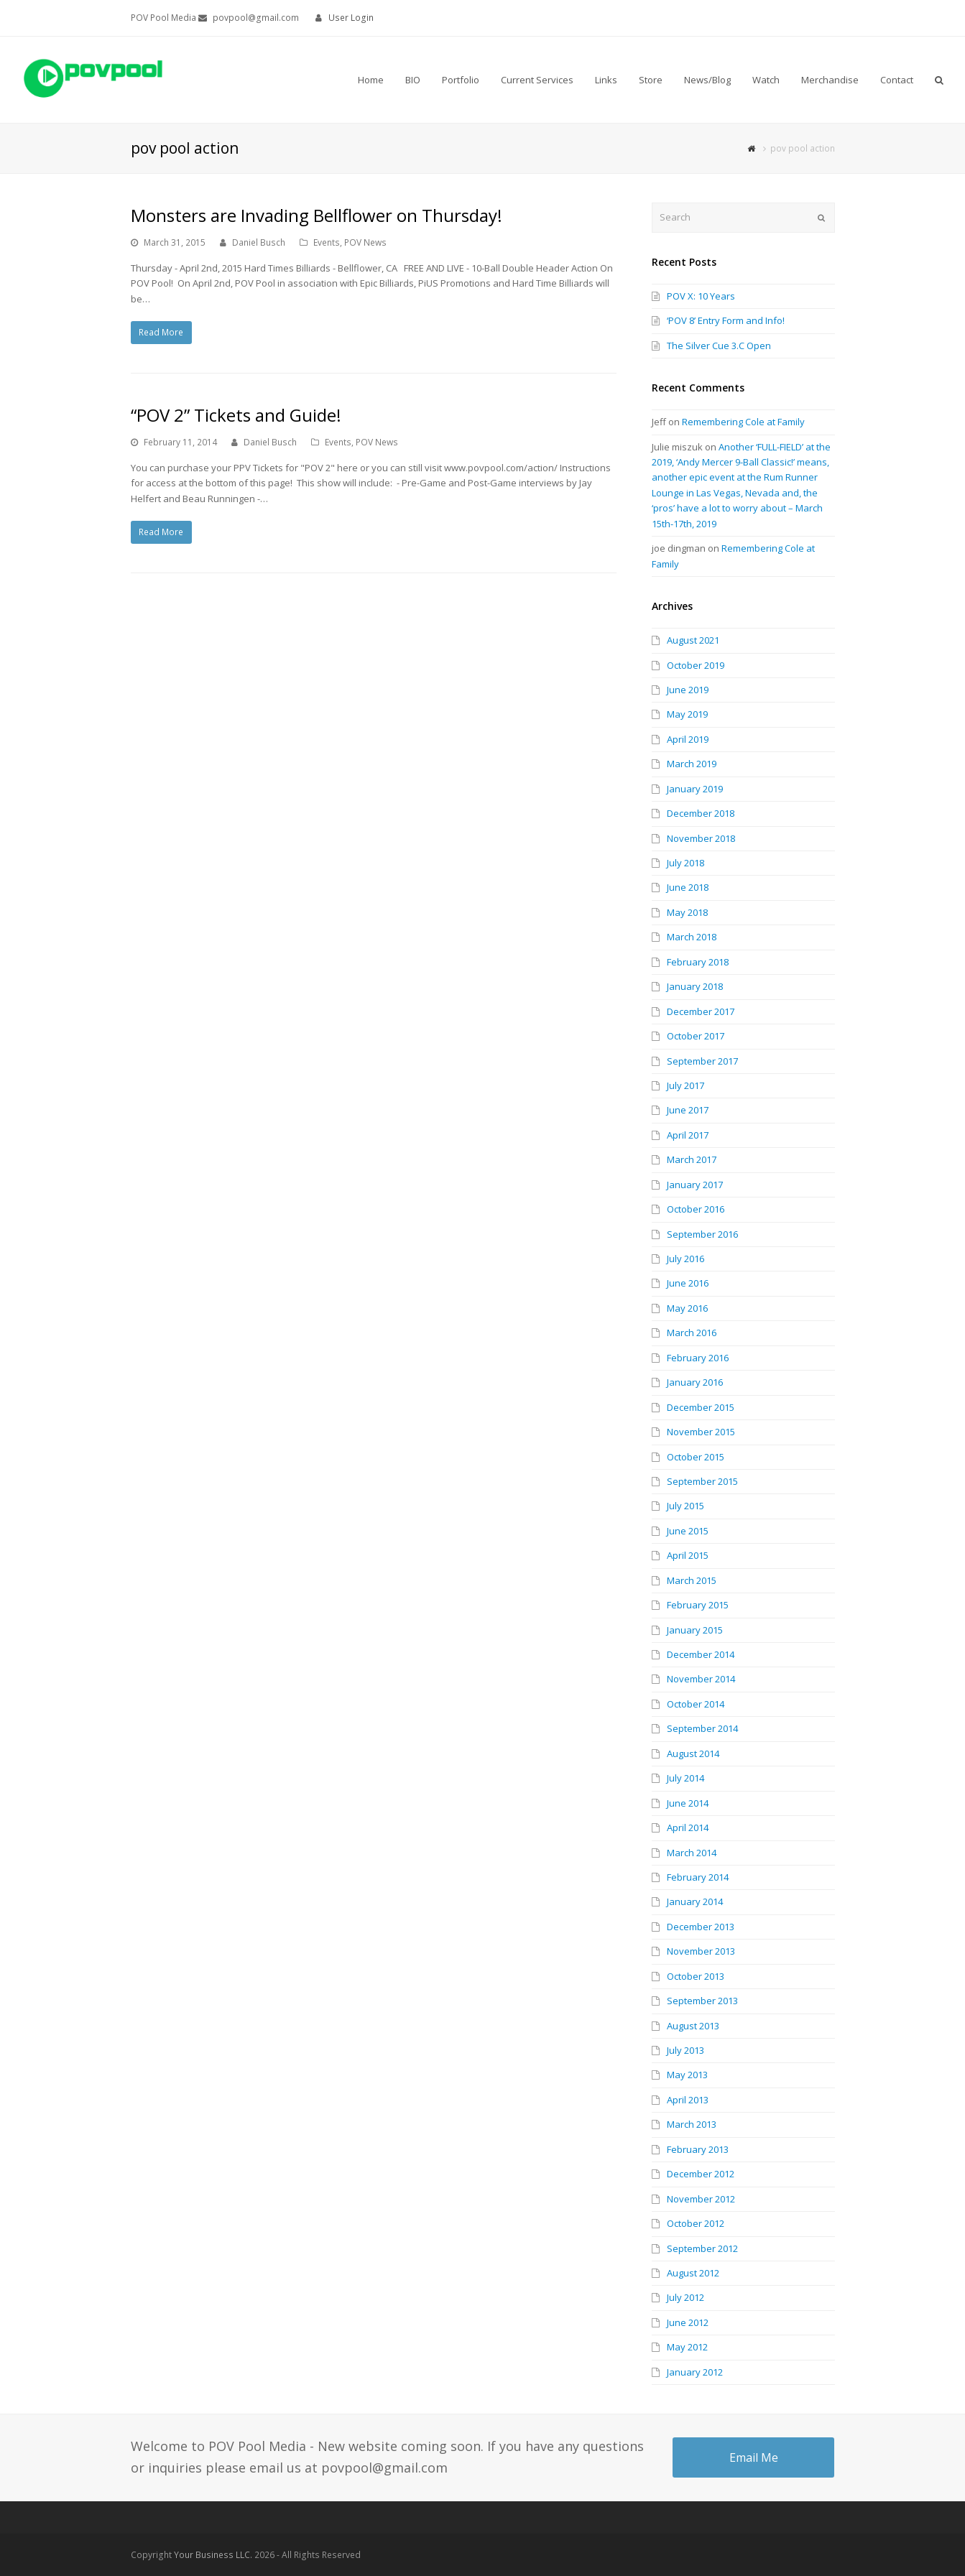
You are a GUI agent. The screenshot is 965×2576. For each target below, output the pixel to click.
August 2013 (693, 2025)
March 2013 (691, 2124)
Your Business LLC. (213, 2555)
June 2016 (687, 1283)
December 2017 (700, 1011)
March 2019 (691, 763)
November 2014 (701, 1678)
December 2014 (700, 1654)
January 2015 (695, 1629)
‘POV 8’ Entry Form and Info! (726, 320)
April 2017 (687, 1135)
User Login (351, 17)
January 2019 (695, 788)
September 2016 (702, 1234)
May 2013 (687, 2074)
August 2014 (693, 1753)
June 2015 (687, 1530)
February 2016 (698, 1357)
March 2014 (691, 1852)
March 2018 (691, 936)
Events (326, 242)
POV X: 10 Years (701, 295)
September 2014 (702, 1728)
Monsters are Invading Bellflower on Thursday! (316, 215)
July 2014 (685, 1777)
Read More (161, 332)
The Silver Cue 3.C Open (719, 345)
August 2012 (693, 2272)
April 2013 (687, 2099)
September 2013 (702, 2000)
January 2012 (695, 2372)
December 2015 (700, 1407)
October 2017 (695, 1035)
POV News (365, 242)
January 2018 (695, 986)
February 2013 (698, 2149)
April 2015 (687, 1555)
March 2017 (691, 1159)
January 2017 (695, 1184)
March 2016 (691, 1332)
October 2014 (695, 1703)
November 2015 (701, 1431)
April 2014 (687, 1827)
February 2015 (698, 1604)
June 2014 (687, 1803)
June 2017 (687, 1109)
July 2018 (685, 862)
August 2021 (693, 640)
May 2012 (687, 2346)
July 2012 (685, 2297)
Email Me (753, 2457)
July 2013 (685, 2050)
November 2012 (701, 2198)
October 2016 (695, 1209)
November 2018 (701, 838)
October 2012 (695, 2223)
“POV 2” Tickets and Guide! (236, 415)
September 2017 (702, 1061)
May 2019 (687, 714)
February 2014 (698, 1877)
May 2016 (687, 1308)
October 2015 (695, 1456)
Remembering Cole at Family (743, 421)
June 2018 (687, 887)
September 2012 (702, 2248)
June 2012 (687, 2322)
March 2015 (691, 1580)
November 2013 (701, 1951)
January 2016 (695, 1382)
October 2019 (695, 665)
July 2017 (685, 1085)
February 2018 (698, 961)
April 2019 (687, 739)
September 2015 (702, 1481)
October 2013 (695, 1976)
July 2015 (685, 1505)
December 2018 (700, 813)
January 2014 (695, 1901)
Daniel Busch (258, 242)
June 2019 (687, 689)
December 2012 (700, 2173)
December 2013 (700, 1926)
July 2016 (685, 1258)
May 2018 (687, 912)
